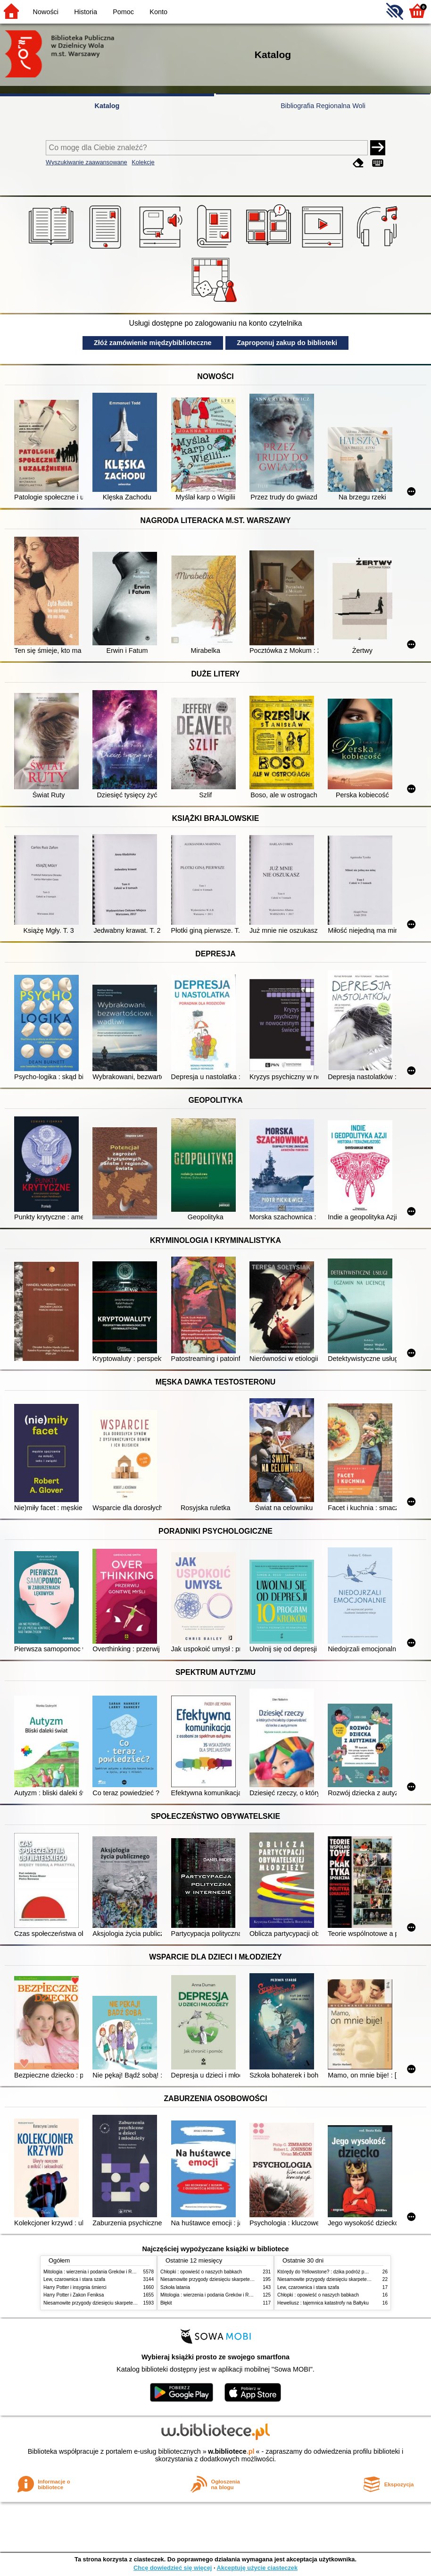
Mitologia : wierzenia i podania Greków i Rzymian (95, 2271)
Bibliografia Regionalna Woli (323, 106)
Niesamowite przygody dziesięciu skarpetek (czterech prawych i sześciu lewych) (127, 2303)
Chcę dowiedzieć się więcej (172, 2567)
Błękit (166, 2303)
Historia (85, 12)
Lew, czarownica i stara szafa (74, 2279)
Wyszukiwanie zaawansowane (86, 162)
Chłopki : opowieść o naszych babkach (201, 2271)
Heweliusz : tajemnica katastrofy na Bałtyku (323, 2303)
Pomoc (123, 12)
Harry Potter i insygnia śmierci (75, 2287)
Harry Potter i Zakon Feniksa (73, 2294)
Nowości (45, 12)
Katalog (107, 106)
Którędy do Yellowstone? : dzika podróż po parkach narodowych (344, 2271)
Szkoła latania (175, 2287)
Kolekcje (143, 162)
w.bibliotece (231, 2451)
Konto (158, 12)
